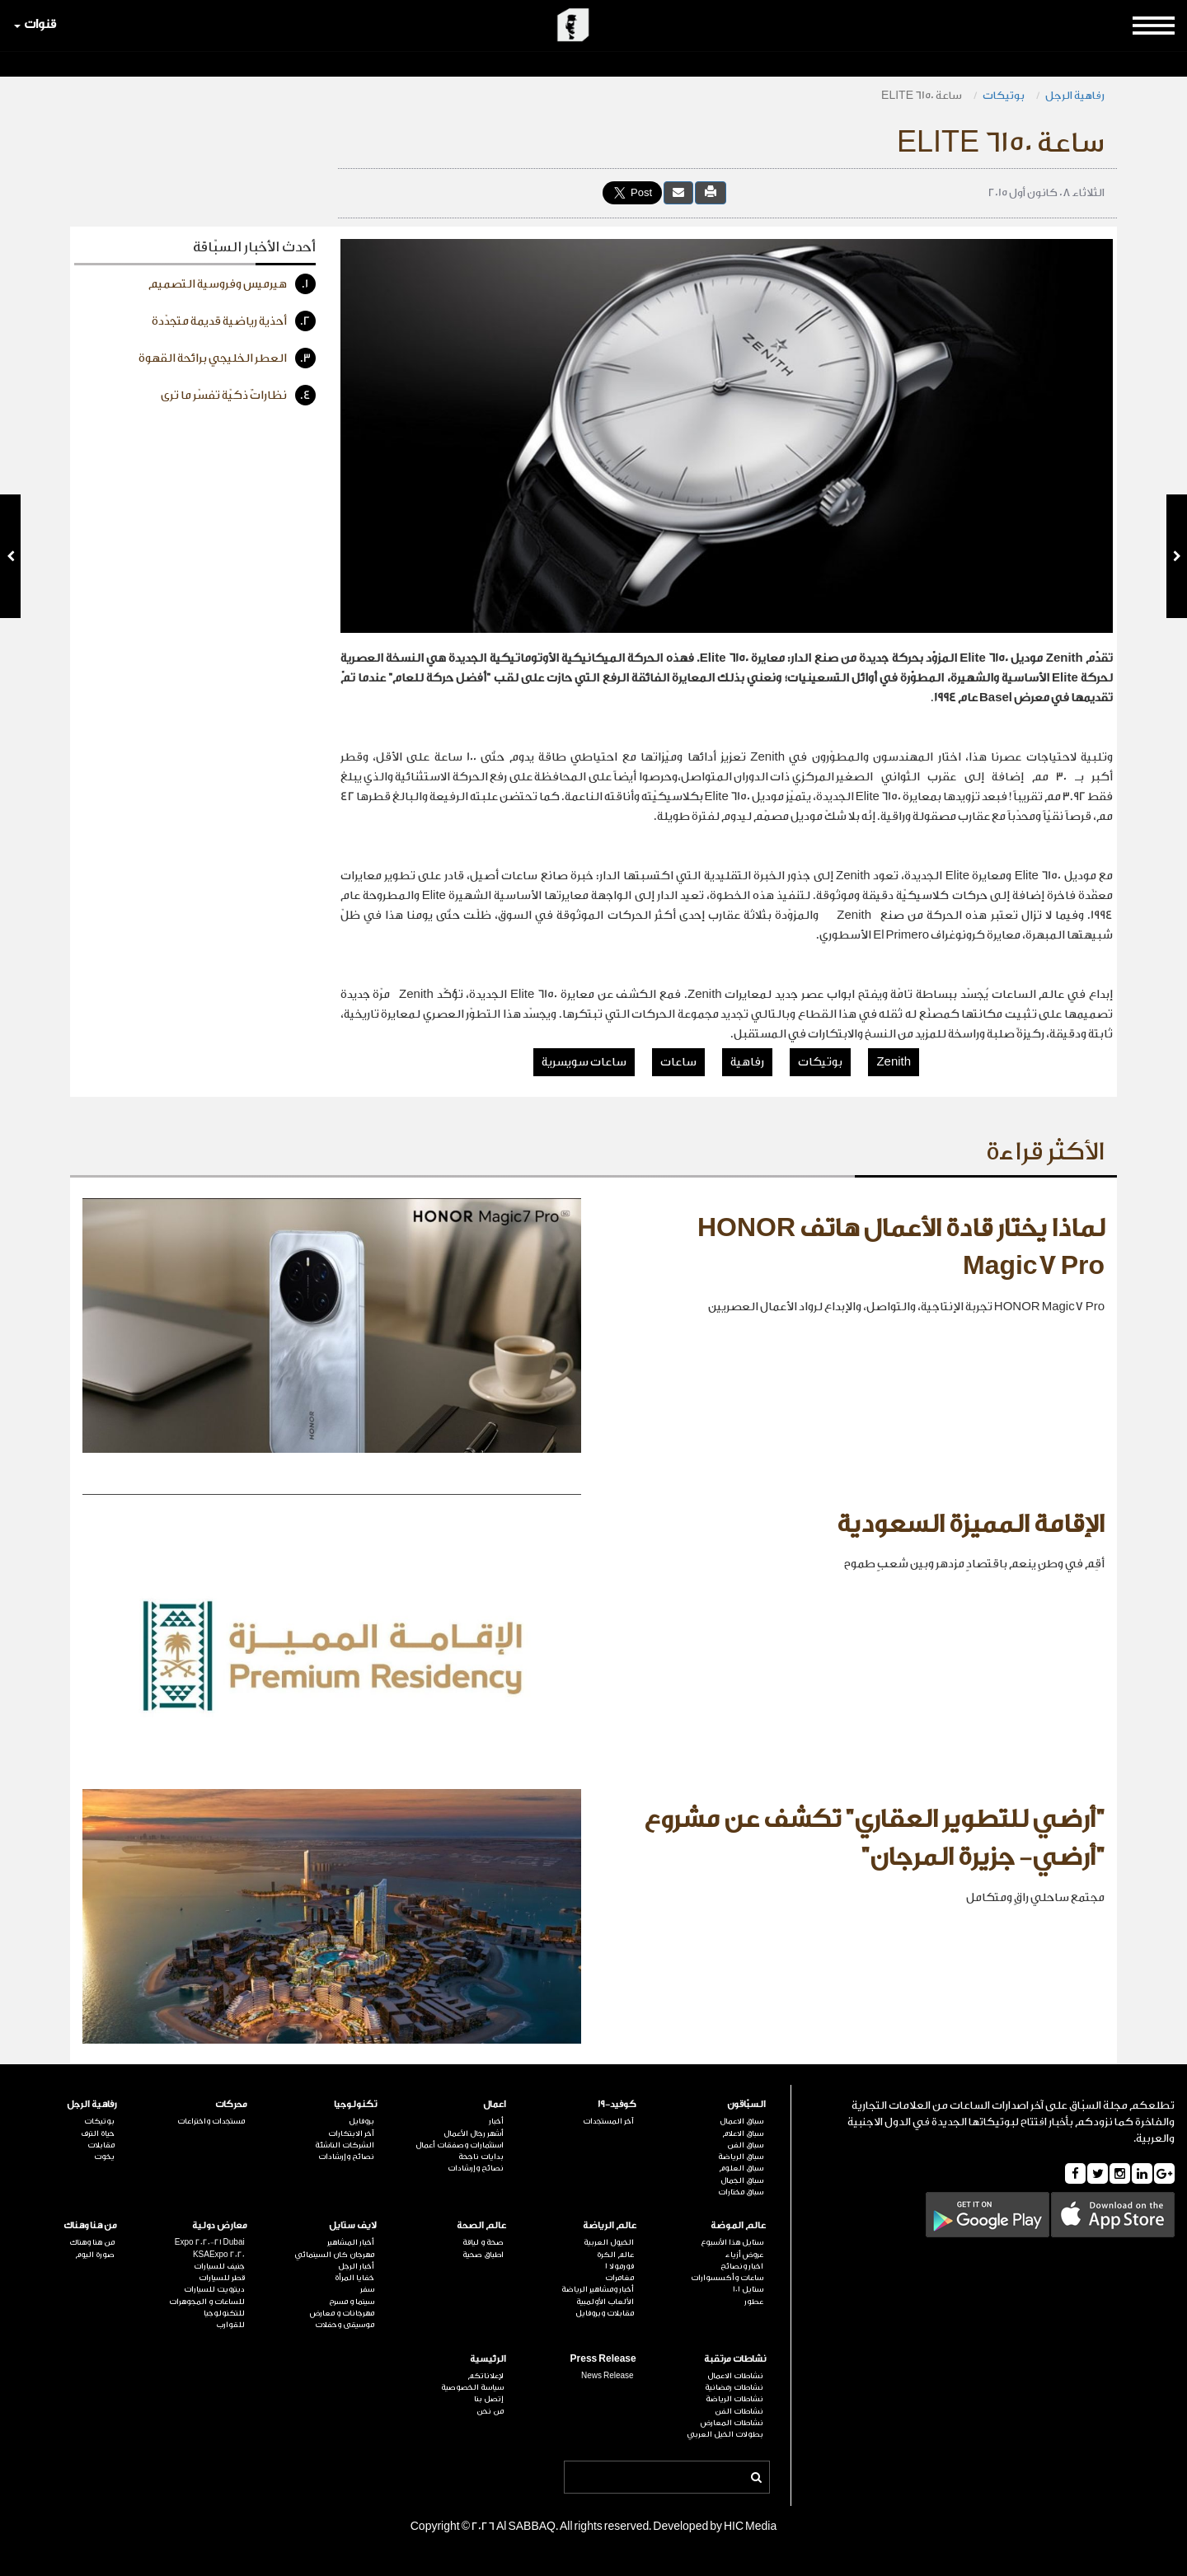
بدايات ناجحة (481, 2156)
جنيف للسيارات (219, 2266)
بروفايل (361, 2121)
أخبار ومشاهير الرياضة (597, 2289)
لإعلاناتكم (485, 2376)
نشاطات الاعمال (735, 2376)
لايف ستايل (353, 2225)
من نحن (490, 2411)
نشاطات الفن (739, 2411)
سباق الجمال (741, 2180)
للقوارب (230, 2325)
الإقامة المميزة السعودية (971, 1524)
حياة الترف (98, 2133)
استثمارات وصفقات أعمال (459, 2145)
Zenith (893, 1062)
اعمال (494, 2104)
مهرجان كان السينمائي (334, 2254)
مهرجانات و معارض (342, 2313)
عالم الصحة (481, 2225)
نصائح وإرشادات (476, 2168)
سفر (367, 2289)
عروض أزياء (744, 2254)
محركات (231, 2104)
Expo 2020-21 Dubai (210, 2242)
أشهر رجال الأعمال (473, 2133)
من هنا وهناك (90, 2225)
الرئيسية (488, 2359)
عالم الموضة (738, 2225)
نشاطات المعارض (732, 2423)
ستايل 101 (748, 2289)
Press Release (603, 2359)
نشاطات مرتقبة (735, 2359)
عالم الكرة (615, 2254)
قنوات (35, 24)
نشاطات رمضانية (734, 2387)
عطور (753, 2301)
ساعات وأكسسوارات (727, 2278)
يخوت (104, 2156)
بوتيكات (1004, 95)
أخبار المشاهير (350, 2242)
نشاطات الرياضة (734, 2399)
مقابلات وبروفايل (604, 2313)
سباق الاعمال (741, 2121)
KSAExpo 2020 (219, 2254)
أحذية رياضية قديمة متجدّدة (234, 321)
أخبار (496, 2121)
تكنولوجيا (355, 2104)
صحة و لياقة (483, 2242)
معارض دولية (219, 2225)
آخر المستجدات (608, 2121)
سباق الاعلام (742, 2133)
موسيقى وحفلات (344, 2325)
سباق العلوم (741, 2168)
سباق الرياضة (740, 2156)
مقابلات (101, 2145)
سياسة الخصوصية (472, 2387)
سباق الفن (745, 2145)
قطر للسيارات (222, 2278)
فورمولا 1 (619, 2266)
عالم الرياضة (609, 2225)
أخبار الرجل (356, 2266)
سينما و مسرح (351, 2301)
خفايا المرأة (354, 2278)
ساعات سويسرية (584, 1062)
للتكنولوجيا (224, 2313)
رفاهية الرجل (1075, 95)
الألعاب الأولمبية (605, 2301)
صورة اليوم (95, 2254)
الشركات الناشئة (344, 2145)
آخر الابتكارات (351, 2133)
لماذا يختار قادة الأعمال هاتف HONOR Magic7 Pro (901, 1248)
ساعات (678, 1062)
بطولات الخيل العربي (725, 2434)
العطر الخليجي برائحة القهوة (227, 358)
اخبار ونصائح (741, 2266)
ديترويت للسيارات (214, 2289)
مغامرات (619, 2278)
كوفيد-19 (617, 2104)
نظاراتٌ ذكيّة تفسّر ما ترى (238, 395)
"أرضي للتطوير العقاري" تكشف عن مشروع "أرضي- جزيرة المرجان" (874, 1838)
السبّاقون (746, 2104)
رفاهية (747, 1062)
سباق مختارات (740, 2192)
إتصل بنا (489, 2399)
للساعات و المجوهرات (207, 2301)
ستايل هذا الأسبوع (732, 2242)
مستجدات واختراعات (211, 2121)
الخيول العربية (609, 2242)
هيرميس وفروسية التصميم (232, 284)
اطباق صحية (483, 2254)
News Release (607, 2376)
